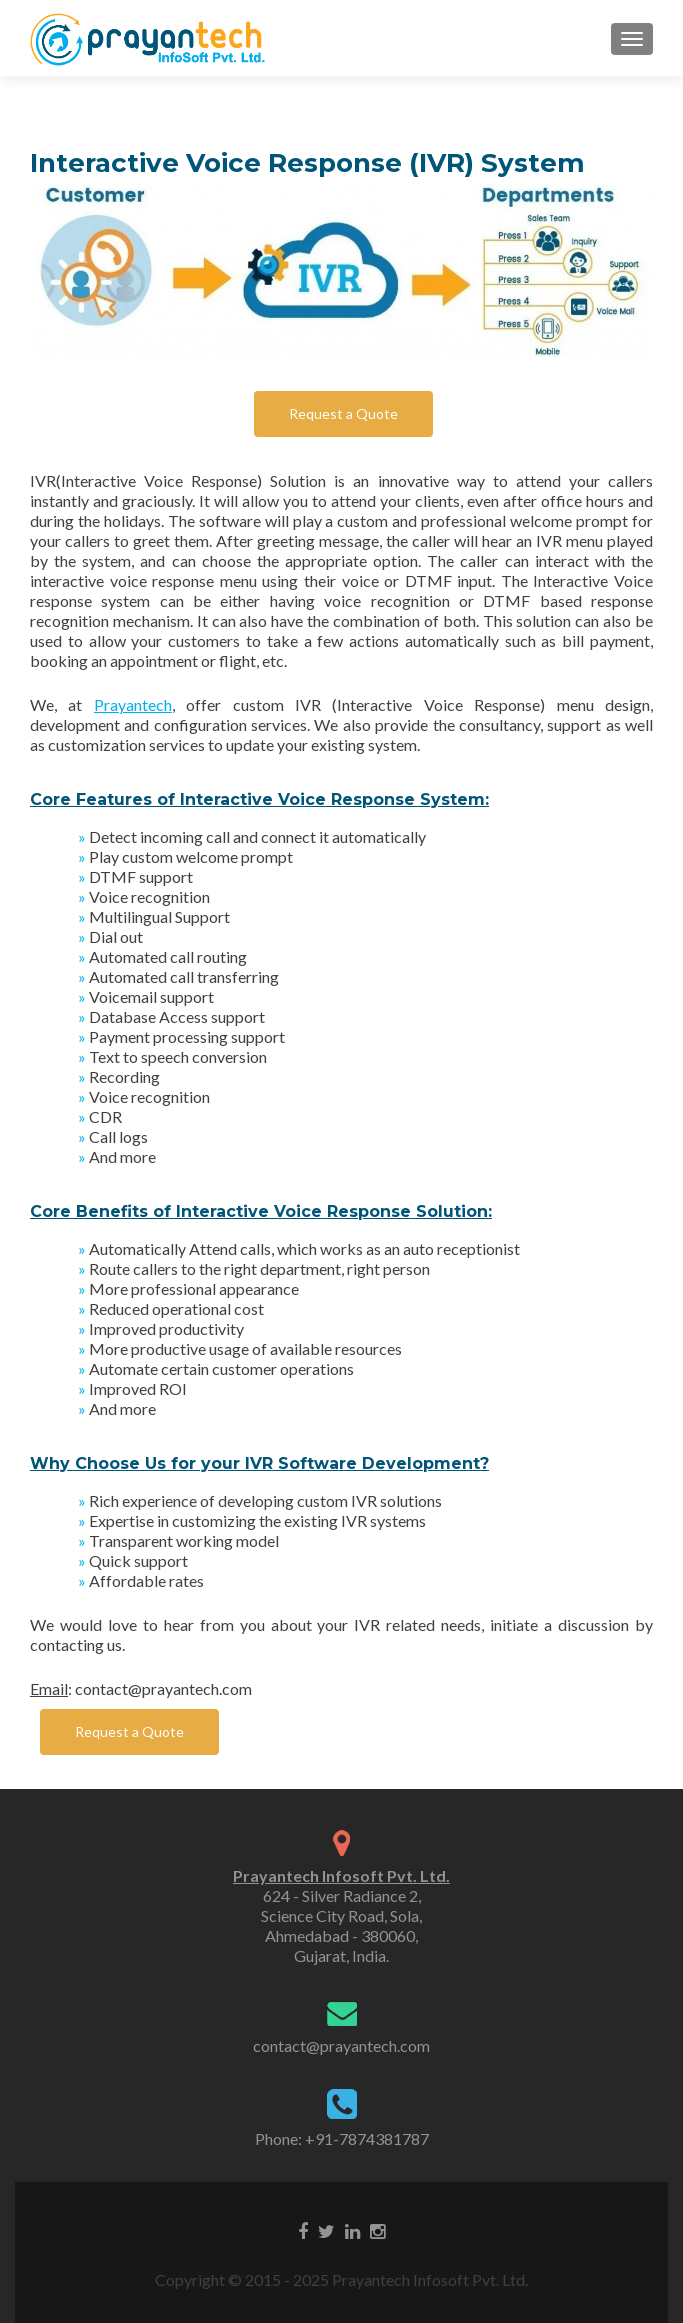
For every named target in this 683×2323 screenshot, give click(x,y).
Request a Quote (343, 413)
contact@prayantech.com (341, 2045)
